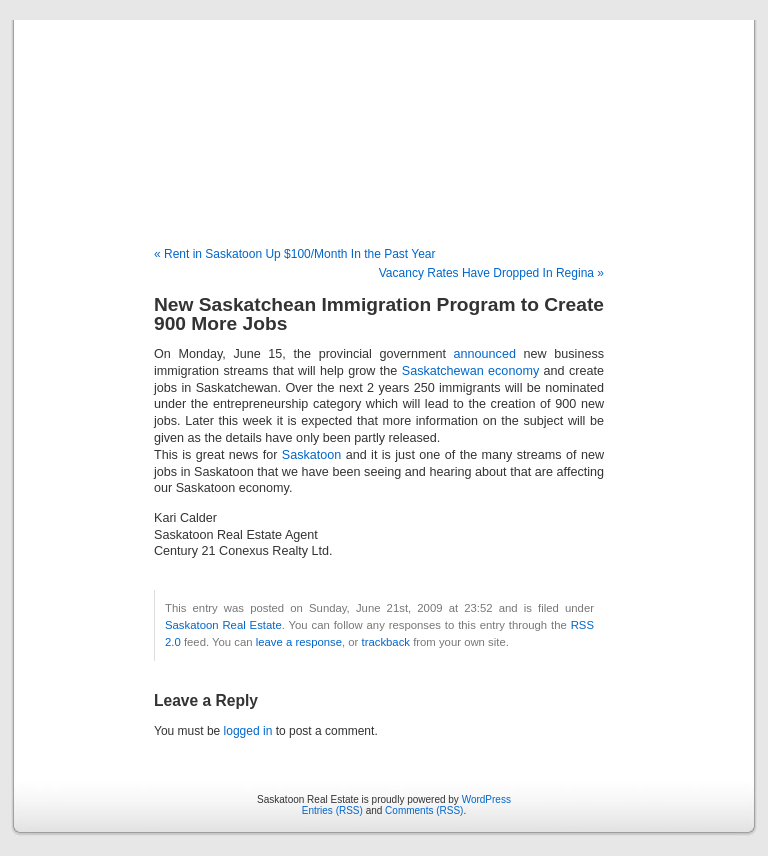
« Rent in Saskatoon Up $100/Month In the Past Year (295, 254)
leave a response (299, 642)
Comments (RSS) (424, 810)
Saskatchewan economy (470, 371)
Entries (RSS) (332, 810)
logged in (248, 731)
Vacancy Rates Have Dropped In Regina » (491, 273)
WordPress (486, 799)
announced (485, 354)
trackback (386, 642)
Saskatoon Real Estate (383, 112)
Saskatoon (312, 455)
